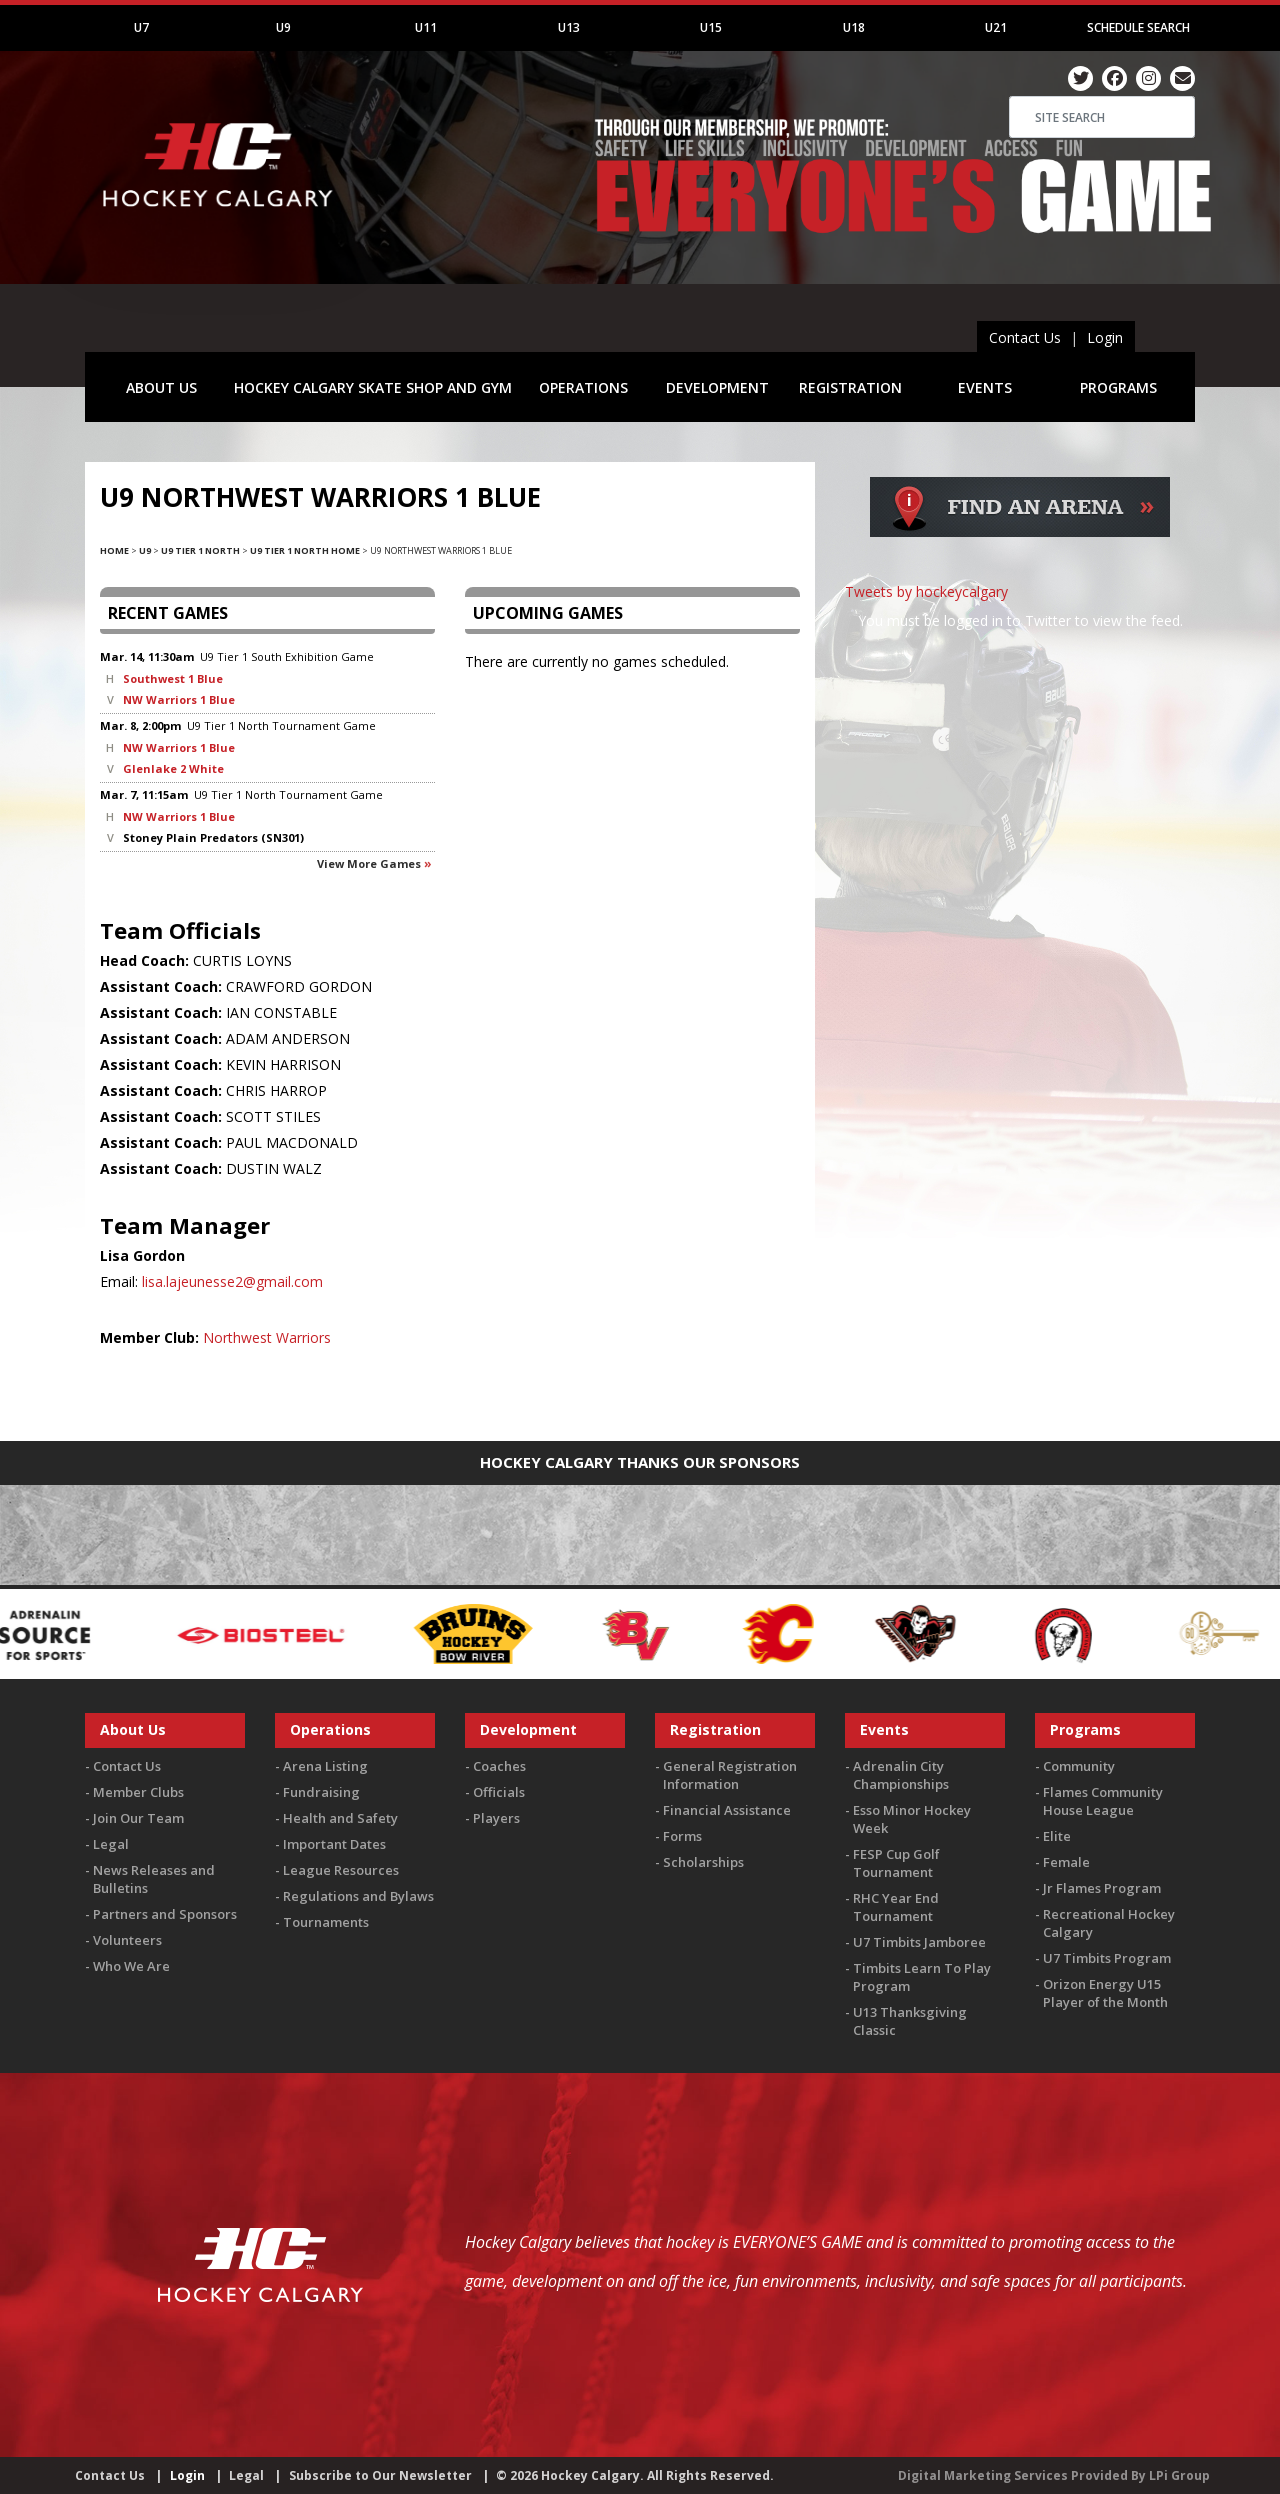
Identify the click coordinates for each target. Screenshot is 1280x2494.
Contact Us (1025, 337)
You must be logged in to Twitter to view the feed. (1020, 620)
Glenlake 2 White (173, 768)
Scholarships (703, 1862)
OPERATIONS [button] (583, 387)
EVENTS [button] (985, 387)
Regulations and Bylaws (358, 1896)
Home (114, 550)
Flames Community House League (1103, 1801)
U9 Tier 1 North (200, 550)
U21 (996, 27)
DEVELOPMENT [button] (717, 387)
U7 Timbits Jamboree (919, 1942)
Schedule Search (1138, 27)
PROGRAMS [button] (1118, 387)
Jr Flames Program (1102, 1888)
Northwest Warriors (267, 1337)
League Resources (341, 1870)
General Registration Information (730, 1775)
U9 (283, 27)
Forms (682, 1836)
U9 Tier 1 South (241, 656)
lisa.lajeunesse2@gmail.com (232, 1281)
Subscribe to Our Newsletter (380, 2475)
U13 (569, 27)
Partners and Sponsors (165, 1914)
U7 (141, 27)
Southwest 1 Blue (173, 678)
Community (1079, 1766)
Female (1066, 1862)
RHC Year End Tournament (896, 1907)
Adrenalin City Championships (901, 1775)
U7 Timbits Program (1107, 1958)
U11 (426, 27)
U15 (711, 27)
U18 (854, 27)
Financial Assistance (727, 1810)
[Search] (1102, 117)
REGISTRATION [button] (850, 387)
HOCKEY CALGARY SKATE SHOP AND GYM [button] (373, 387)
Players (496, 1818)
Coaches (499, 1766)
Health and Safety (340, 1818)
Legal (111, 1844)
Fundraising (321, 1792)
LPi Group (1179, 2475)
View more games (369, 863)
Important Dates (334, 1844)
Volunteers (127, 1940)
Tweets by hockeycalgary (926, 591)
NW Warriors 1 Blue (179, 699)
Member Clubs (138, 1792)
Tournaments (326, 1922)
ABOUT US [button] (161, 387)
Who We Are (131, 1966)
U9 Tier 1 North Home (305, 550)
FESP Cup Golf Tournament (896, 1863)
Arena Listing (325, 1766)
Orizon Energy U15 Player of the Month (1105, 1993)
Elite (1057, 1836)
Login (1105, 337)
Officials (499, 1792)
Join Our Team (138, 1818)
